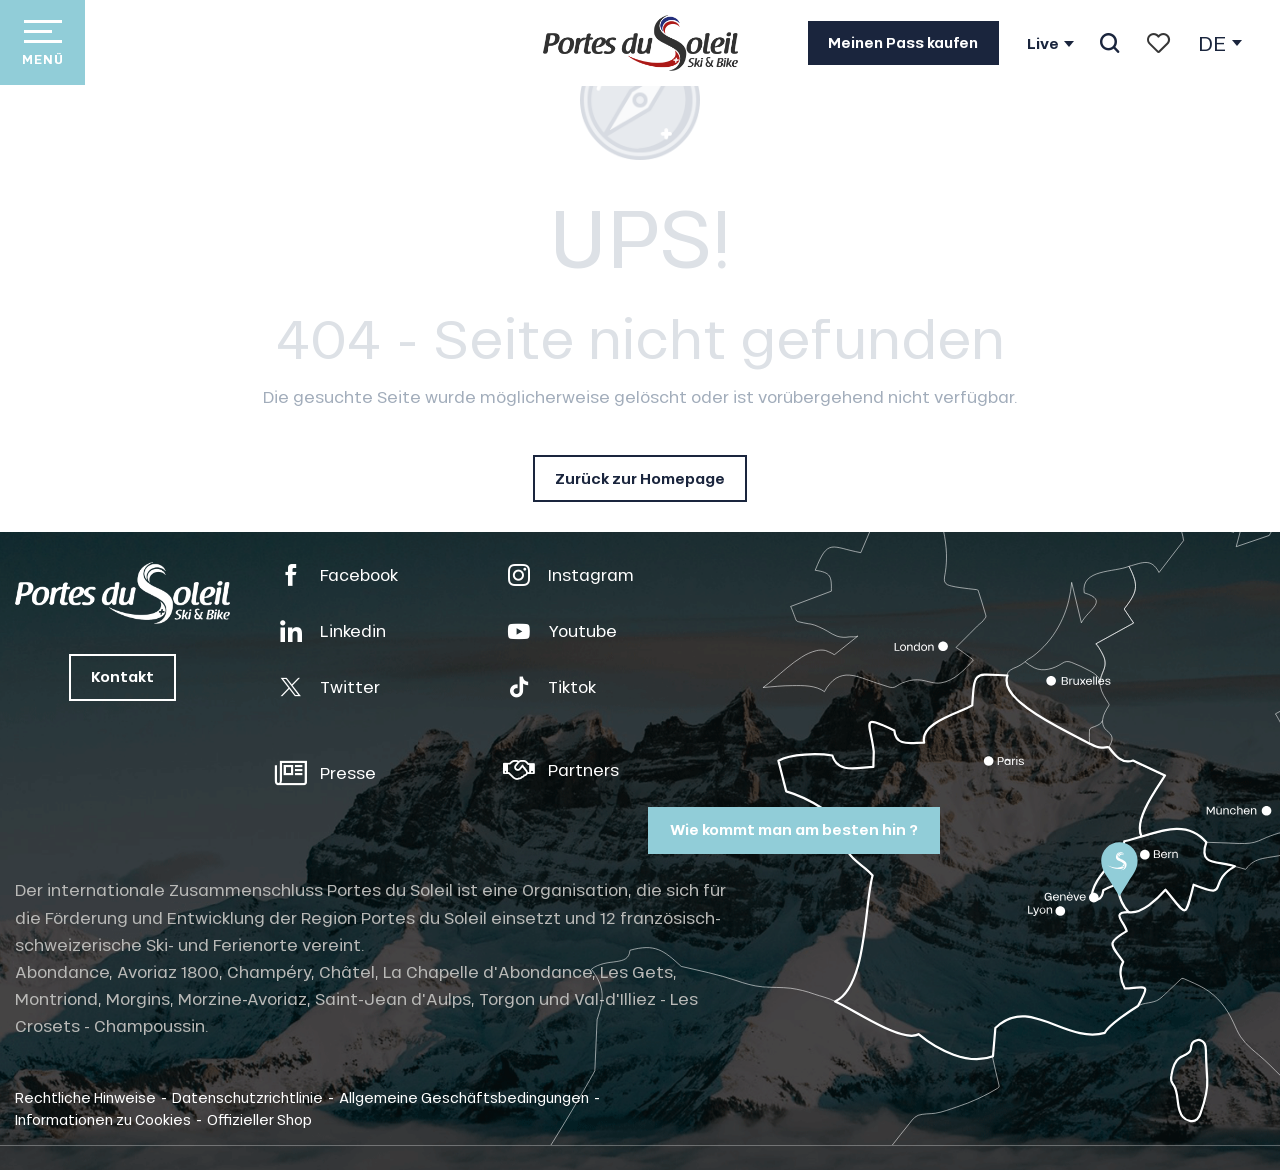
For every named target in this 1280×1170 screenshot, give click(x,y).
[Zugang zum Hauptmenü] (42, 42)
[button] (1109, 43)
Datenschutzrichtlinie (247, 1097)
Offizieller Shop (259, 1119)
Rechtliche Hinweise (85, 1097)
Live (1043, 44)
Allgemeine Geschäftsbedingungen (464, 1097)
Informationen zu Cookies (103, 1119)
